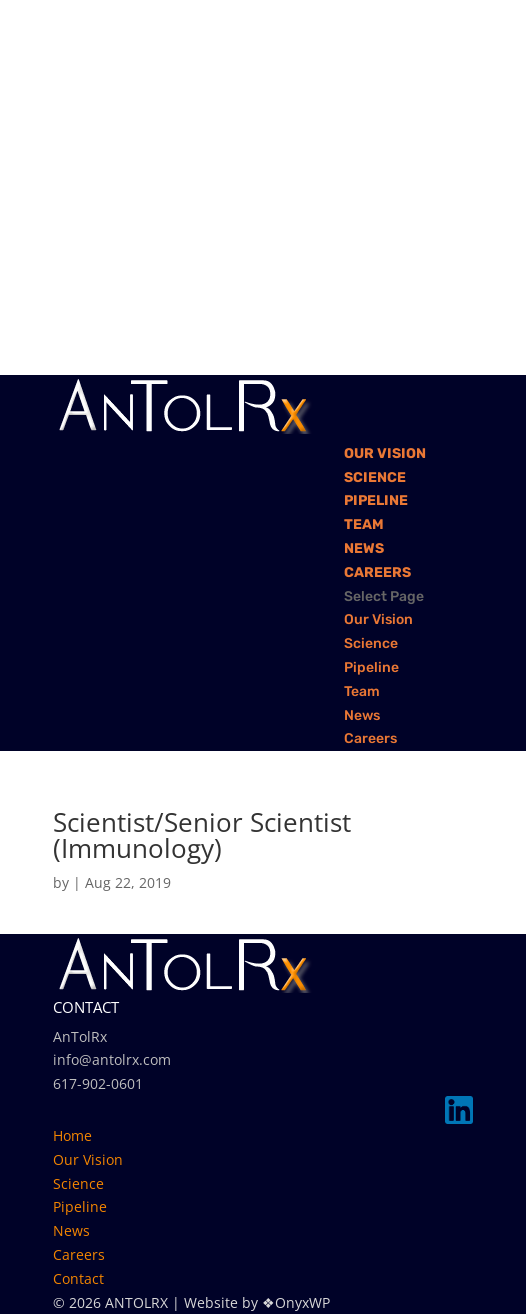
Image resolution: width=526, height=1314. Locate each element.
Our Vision (385, 453)
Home (72, 1135)
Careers (377, 572)
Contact (78, 1278)
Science (375, 477)
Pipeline (376, 500)
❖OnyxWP (296, 1302)
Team (364, 524)
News (364, 548)
